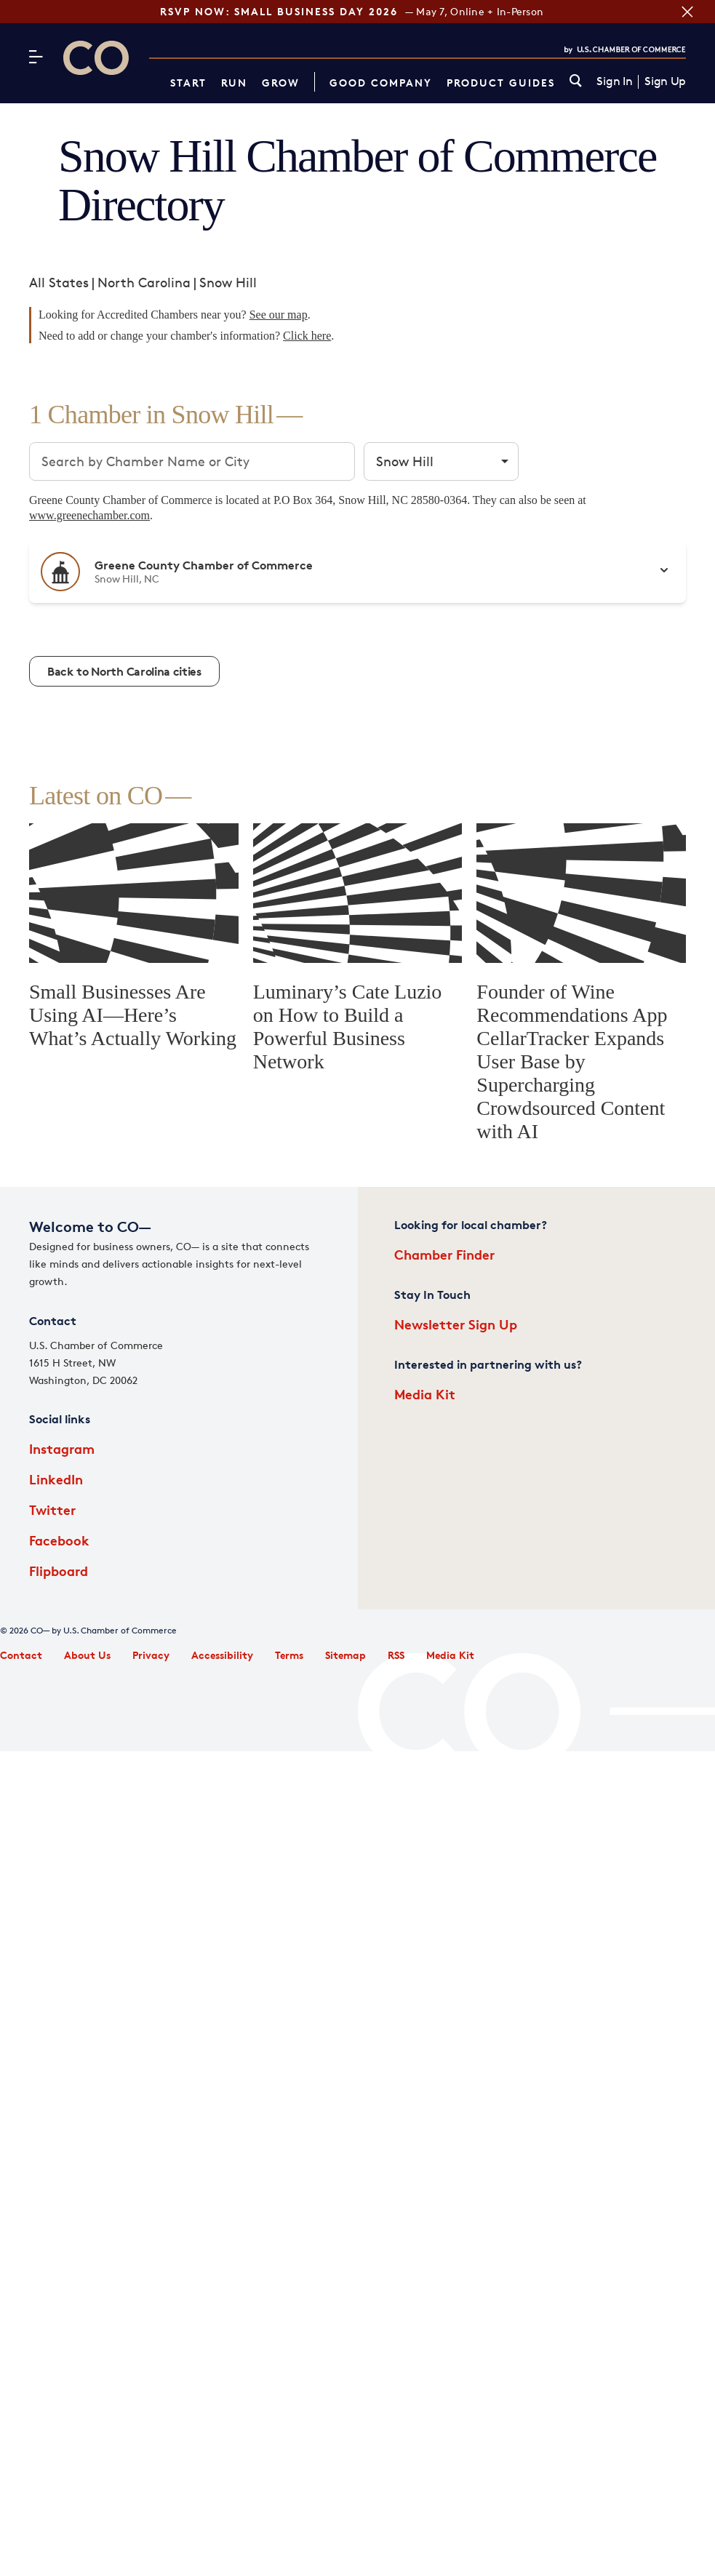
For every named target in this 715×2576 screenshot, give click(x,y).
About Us (87, 1655)
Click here (307, 335)
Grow (281, 82)
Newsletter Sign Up (455, 1324)
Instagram (62, 1448)
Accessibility (222, 1655)
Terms (289, 1655)
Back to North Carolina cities (124, 671)
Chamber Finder (444, 1254)
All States (59, 282)
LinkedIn (56, 1479)
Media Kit (424, 1393)
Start (188, 82)
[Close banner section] (686, 11)
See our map (278, 314)
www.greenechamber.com (89, 515)
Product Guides (501, 82)
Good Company (380, 82)
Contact (21, 1655)
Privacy (150, 1655)
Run (234, 82)
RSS (396, 1655)
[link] (576, 82)
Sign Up (665, 81)
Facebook (59, 1540)
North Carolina (144, 282)
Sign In (614, 81)
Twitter (52, 1509)
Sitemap (345, 1655)
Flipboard (58, 1570)
